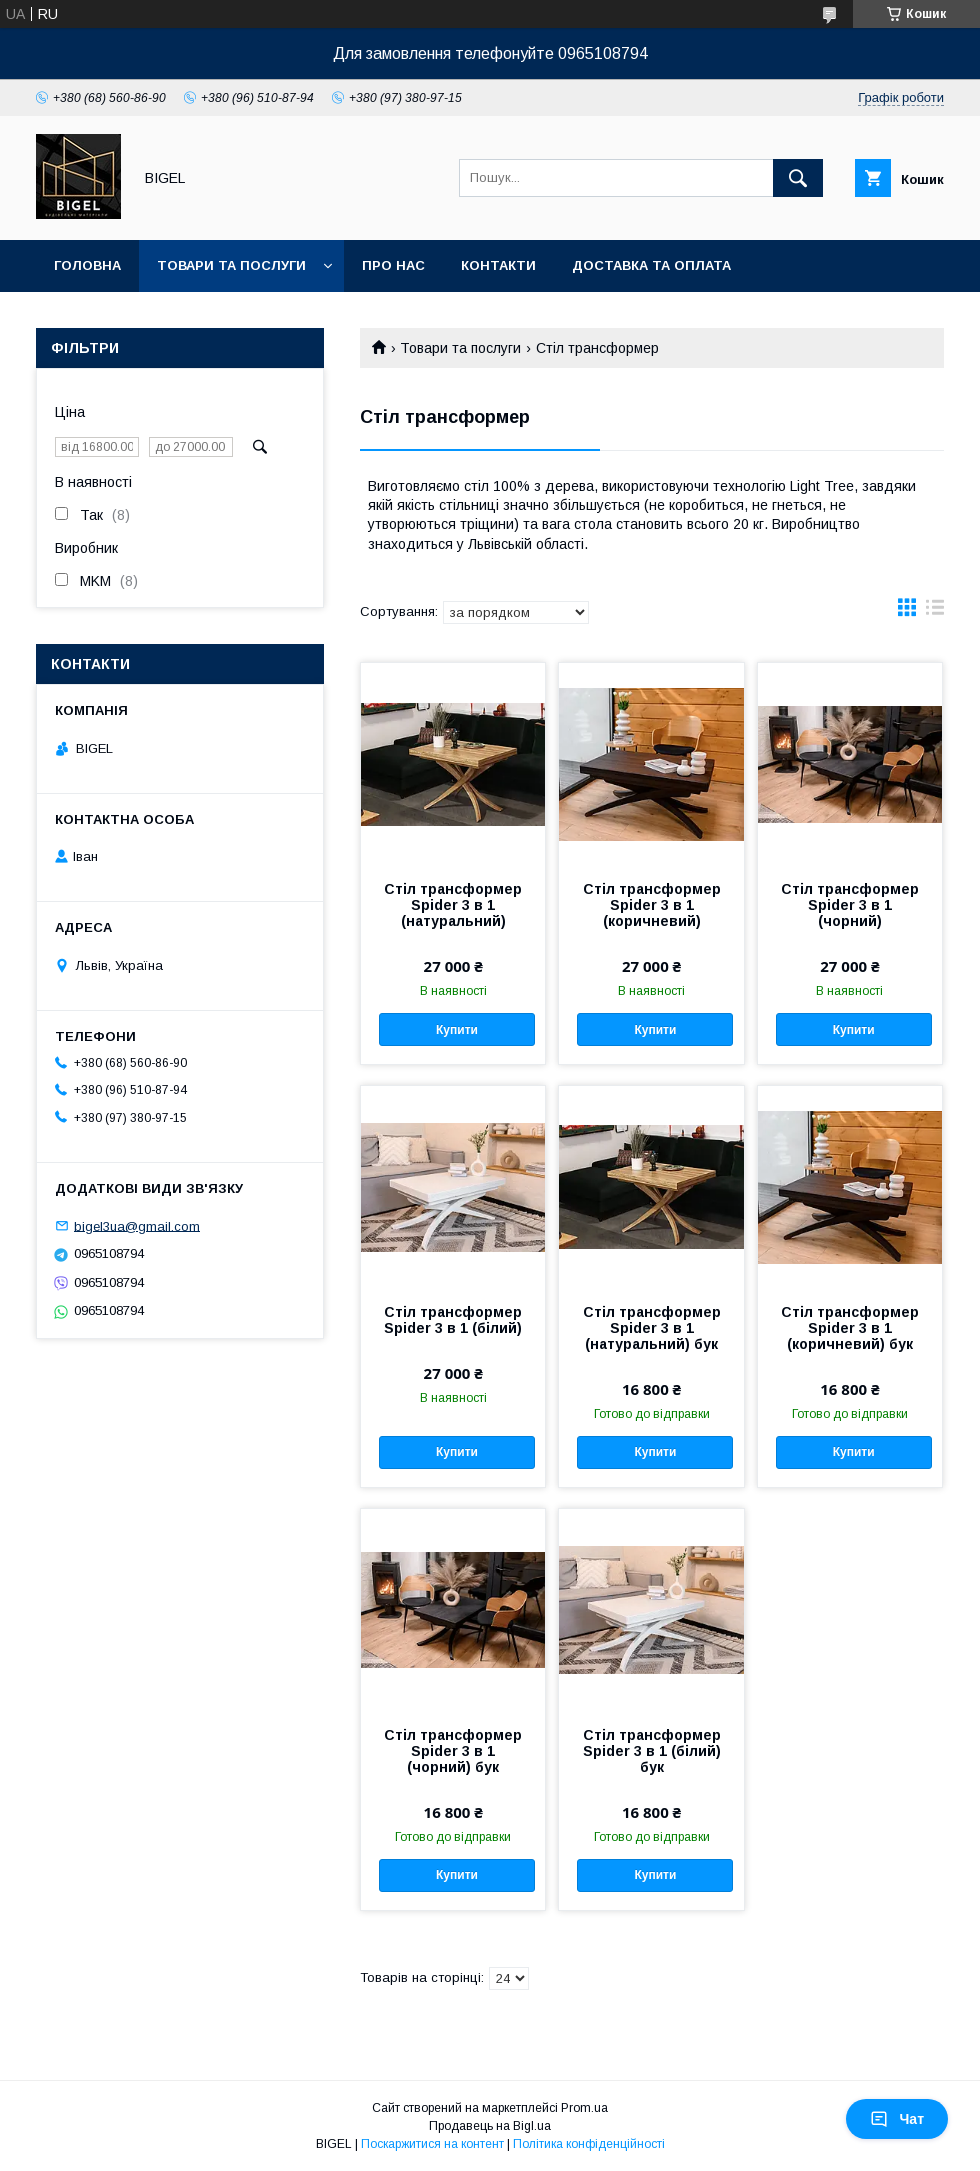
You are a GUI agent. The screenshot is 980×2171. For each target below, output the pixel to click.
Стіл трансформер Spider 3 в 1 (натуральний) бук (652, 1328)
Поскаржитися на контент (432, 2144)
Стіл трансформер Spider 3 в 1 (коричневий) (652, 905)
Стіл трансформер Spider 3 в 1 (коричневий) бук (850, 1328)
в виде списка (935, 612)
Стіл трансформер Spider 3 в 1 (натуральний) (453, 905)
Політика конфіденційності (589, 2144)
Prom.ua (584, 2108)
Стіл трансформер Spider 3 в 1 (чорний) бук (453, 1751)
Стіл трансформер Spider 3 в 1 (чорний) (850, 905)
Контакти (498, 265)
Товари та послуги (231, 265)
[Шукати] (798, 178)
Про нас (393, 265)
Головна (87, 265)
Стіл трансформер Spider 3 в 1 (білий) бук (652, 1751)
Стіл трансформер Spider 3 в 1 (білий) (453, 1320)
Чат (897, 2119)
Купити (457, 1030)
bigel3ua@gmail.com (137, 1225)
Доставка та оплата (651, 265)
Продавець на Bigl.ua (490, 2126)
